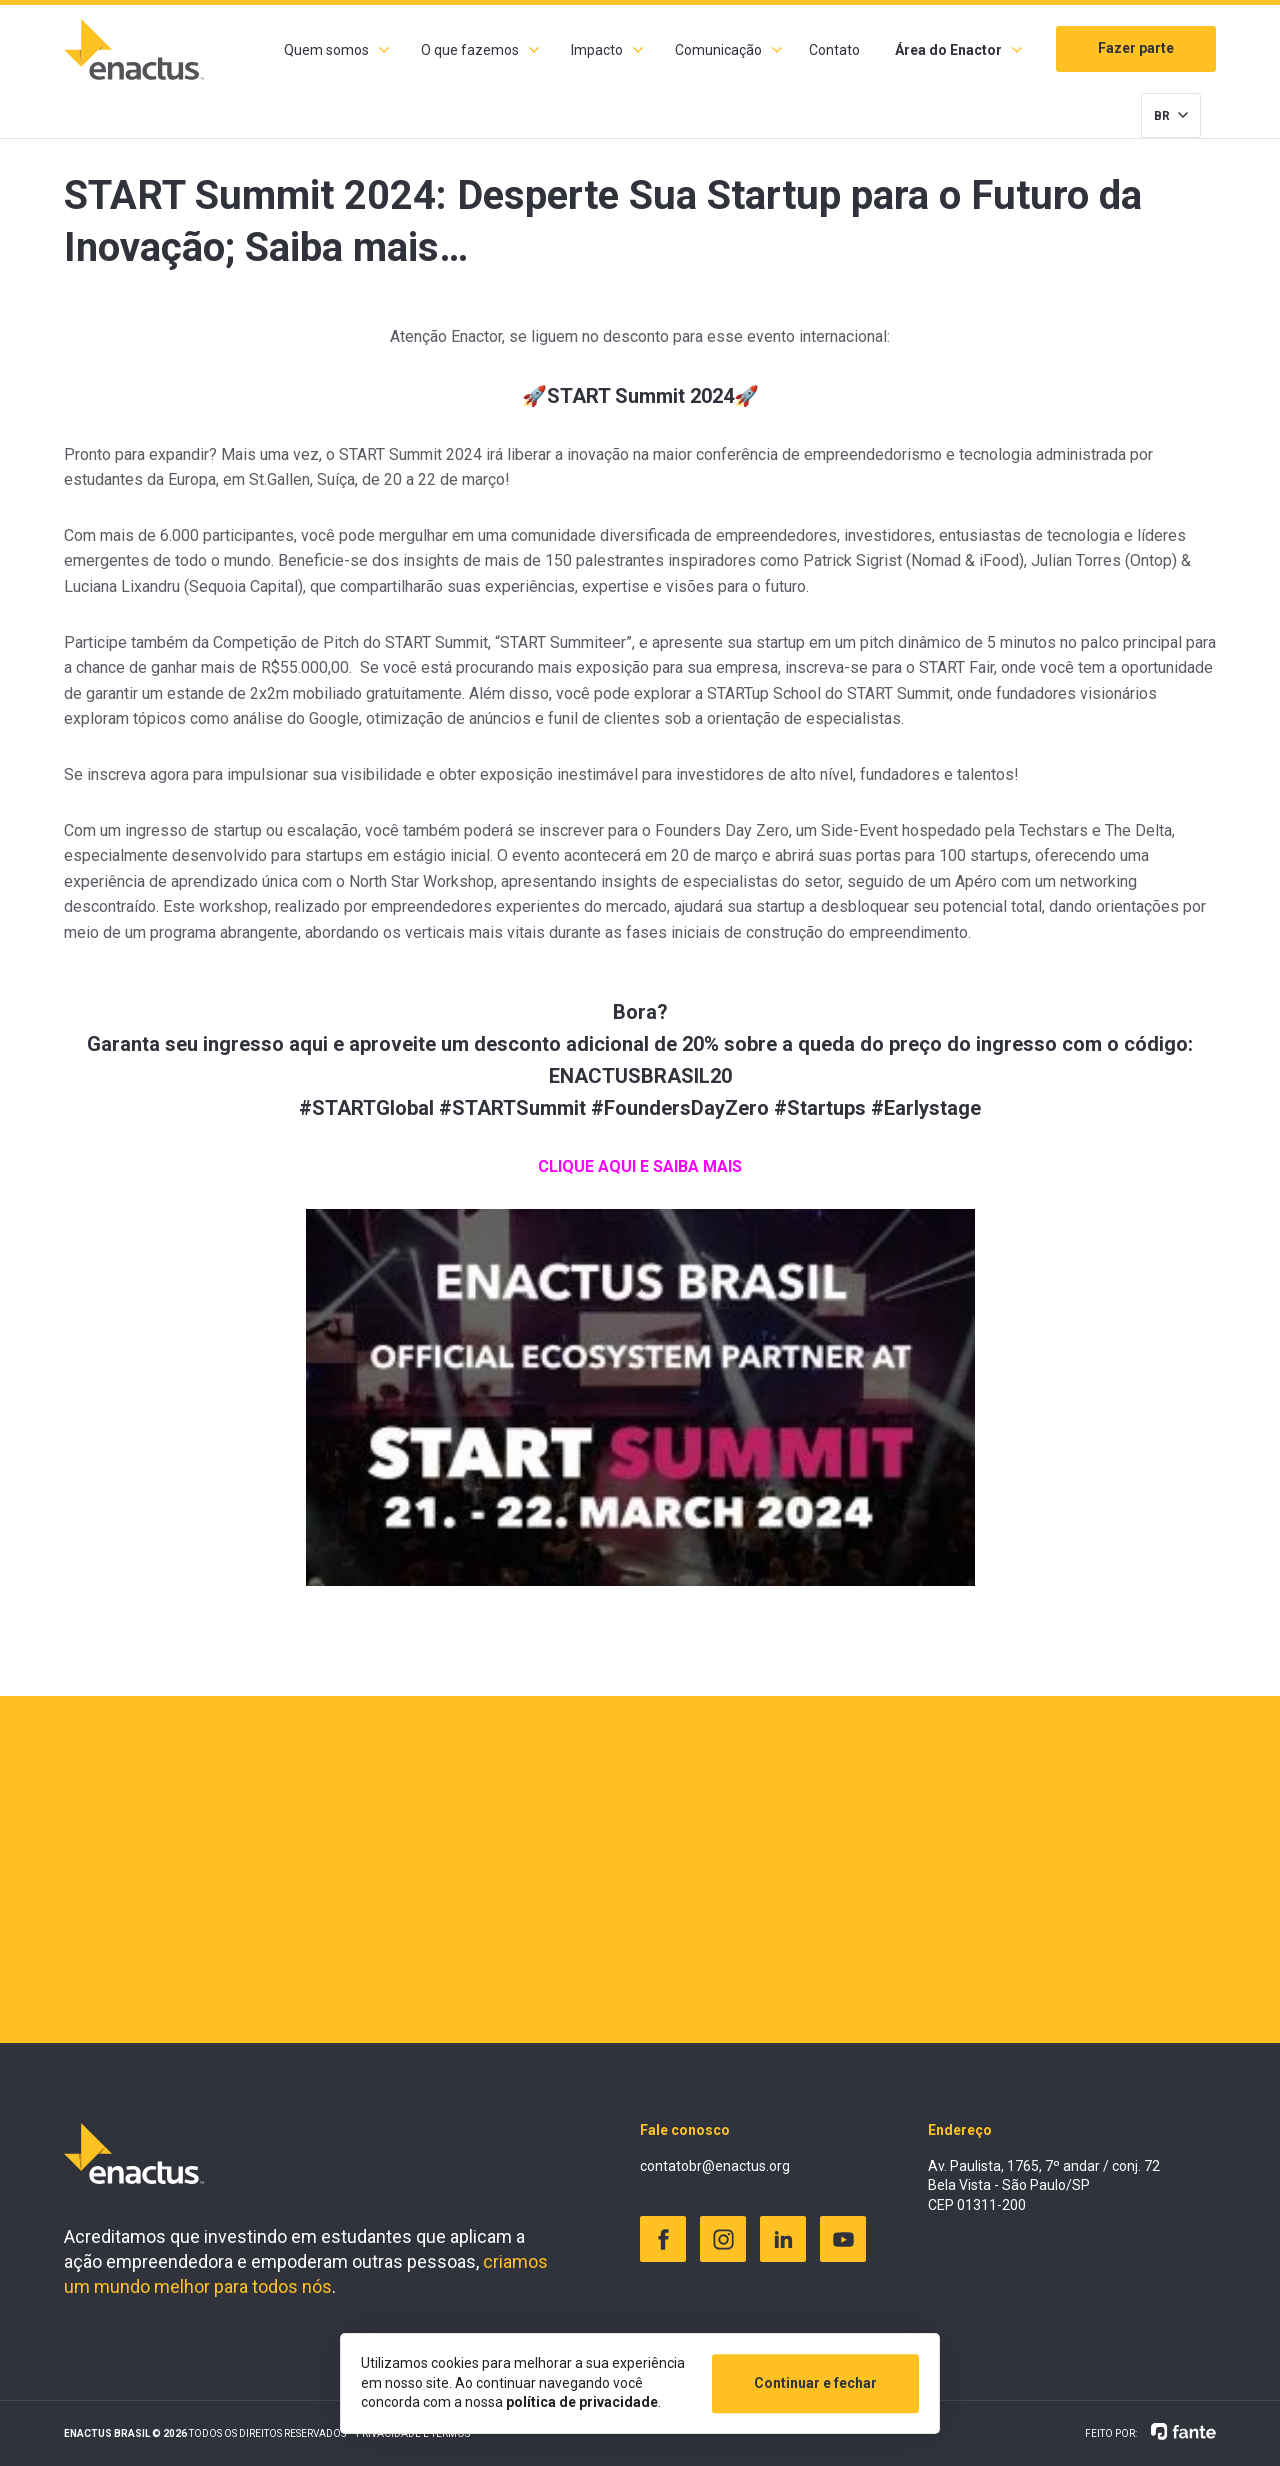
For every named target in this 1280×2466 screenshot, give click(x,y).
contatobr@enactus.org (715, 2166)
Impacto (597, 50)
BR (1162, 116)
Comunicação (718, 50)
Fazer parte (1136, 48)
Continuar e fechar (815, 2383)
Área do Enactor (948, 50)
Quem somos (326, 50)
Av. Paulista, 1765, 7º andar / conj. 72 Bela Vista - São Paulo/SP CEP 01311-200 (1044, 2185)
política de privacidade (582, 2402)
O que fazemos (470, 50)
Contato (834, 50)
